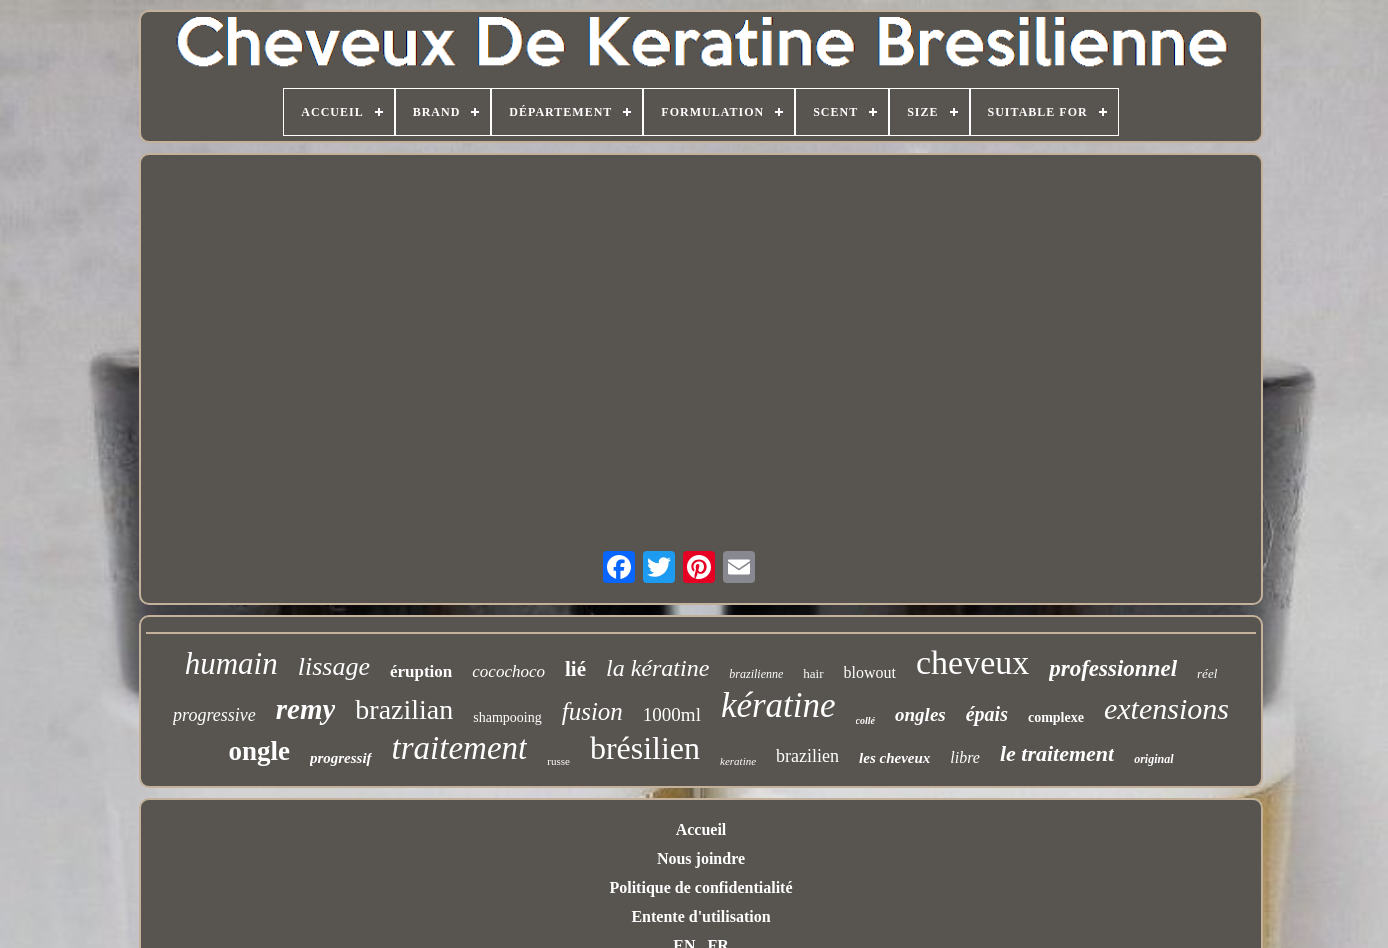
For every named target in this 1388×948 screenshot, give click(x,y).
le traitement (1057, 753)
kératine (778, 705)
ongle (259, 751)
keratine (738, 761)
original (1153, 759)
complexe (1056, 717)
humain (231, 663)
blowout (870, 672)
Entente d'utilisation (700, 916)
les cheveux (894, 758)
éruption (421, 671)
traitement (460, 748)
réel (1207, 673)
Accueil (701, 829)
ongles (920, 714)
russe (558, 761)
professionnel (1113, 668)
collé (865, 720)
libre (965, 757)
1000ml (672, 714)
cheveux (972, 662)
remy (306, 709)
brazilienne (756, 674)
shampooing (507, 717)
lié (575, 669)
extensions (1166, 708)
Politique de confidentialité (700, 887)
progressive (214, 715)
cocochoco (508, 671)
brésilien (645, 748)
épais (987, 714)
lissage (334, 666)
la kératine (657, 668)
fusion (592, 711)
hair (813, 673)
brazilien (807, 756)
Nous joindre (701, 858)
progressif (341, 758)
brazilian (404, 709)
